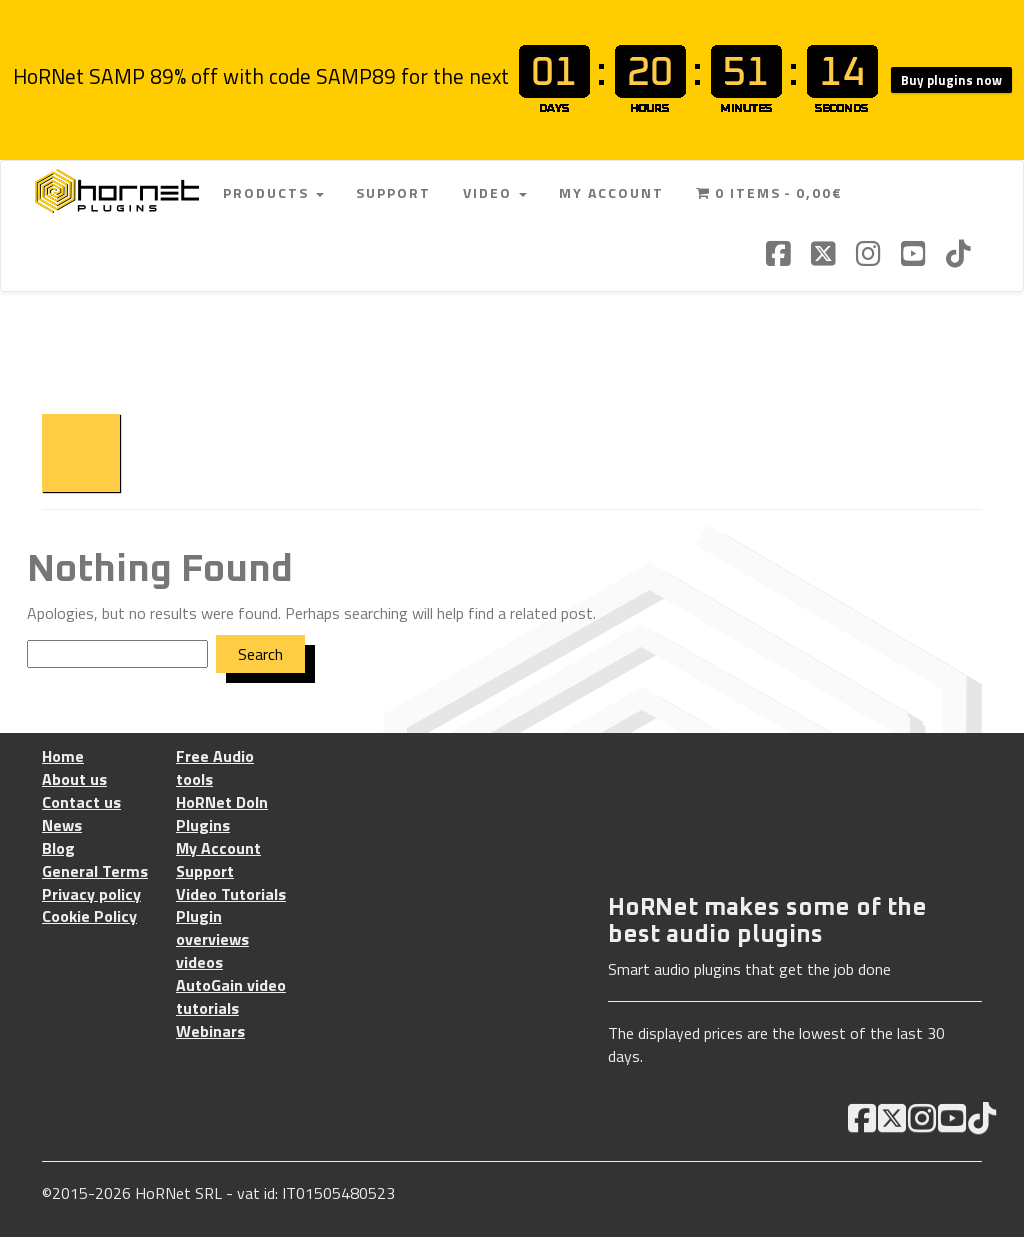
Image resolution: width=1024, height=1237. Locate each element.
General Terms (95, 871)
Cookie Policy (89, 916)
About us (74, 779)
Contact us (81, 802)
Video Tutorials (231, 894)
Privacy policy (91, 894)
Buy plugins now (951, 80)
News (62, 825)
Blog (58, 848)
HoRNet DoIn (222, 802)
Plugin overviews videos (212, 939)
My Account (611, 192)
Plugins (203, 825)
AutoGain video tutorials (231, 997)
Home (63, 756)
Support (393, 192)
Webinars (210, 1031)
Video (495, 192)
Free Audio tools (215, 768)
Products (273, 192)
